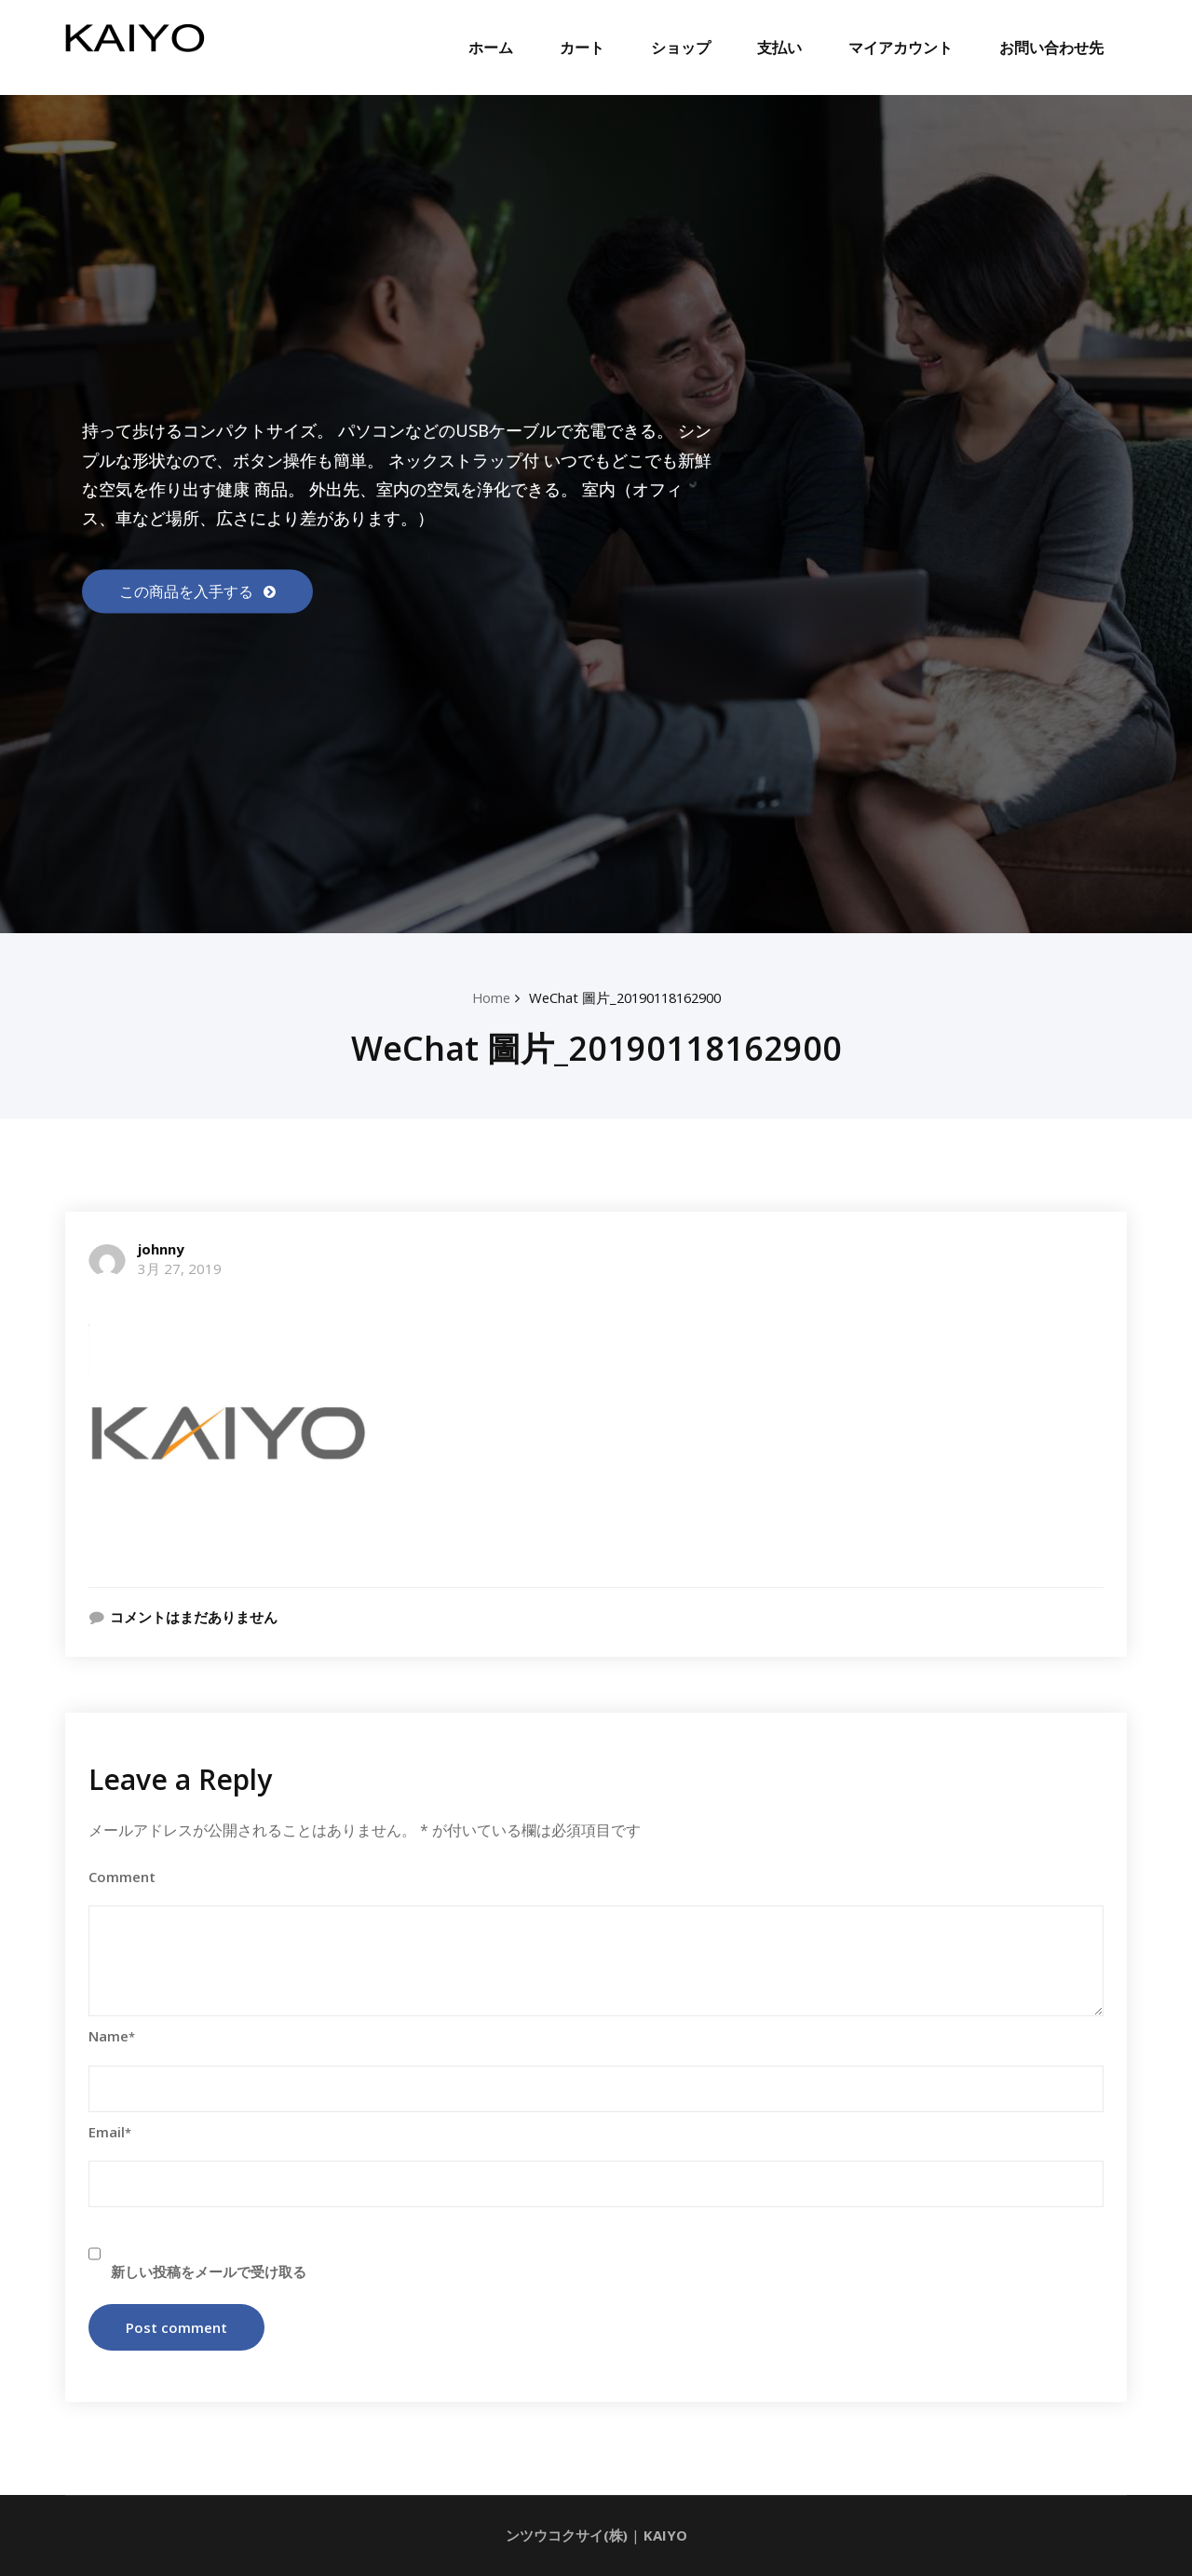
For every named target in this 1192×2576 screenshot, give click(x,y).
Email (109, 2131)
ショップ (681, 47)
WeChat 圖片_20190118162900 (625, 997)
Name (111, 2036)
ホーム (490, 47)
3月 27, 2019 (180, 1268)
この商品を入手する (188, 591)
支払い (779, 47)
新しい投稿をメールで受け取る (208, 2272)
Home (484, 997)
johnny (161, 1249)
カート (582, 47)
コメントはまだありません (194, 1616)
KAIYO (665, 2536)
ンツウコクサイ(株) (566, 2536)
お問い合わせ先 (1051, 47)
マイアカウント (900, 47)
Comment (122, 1876)
